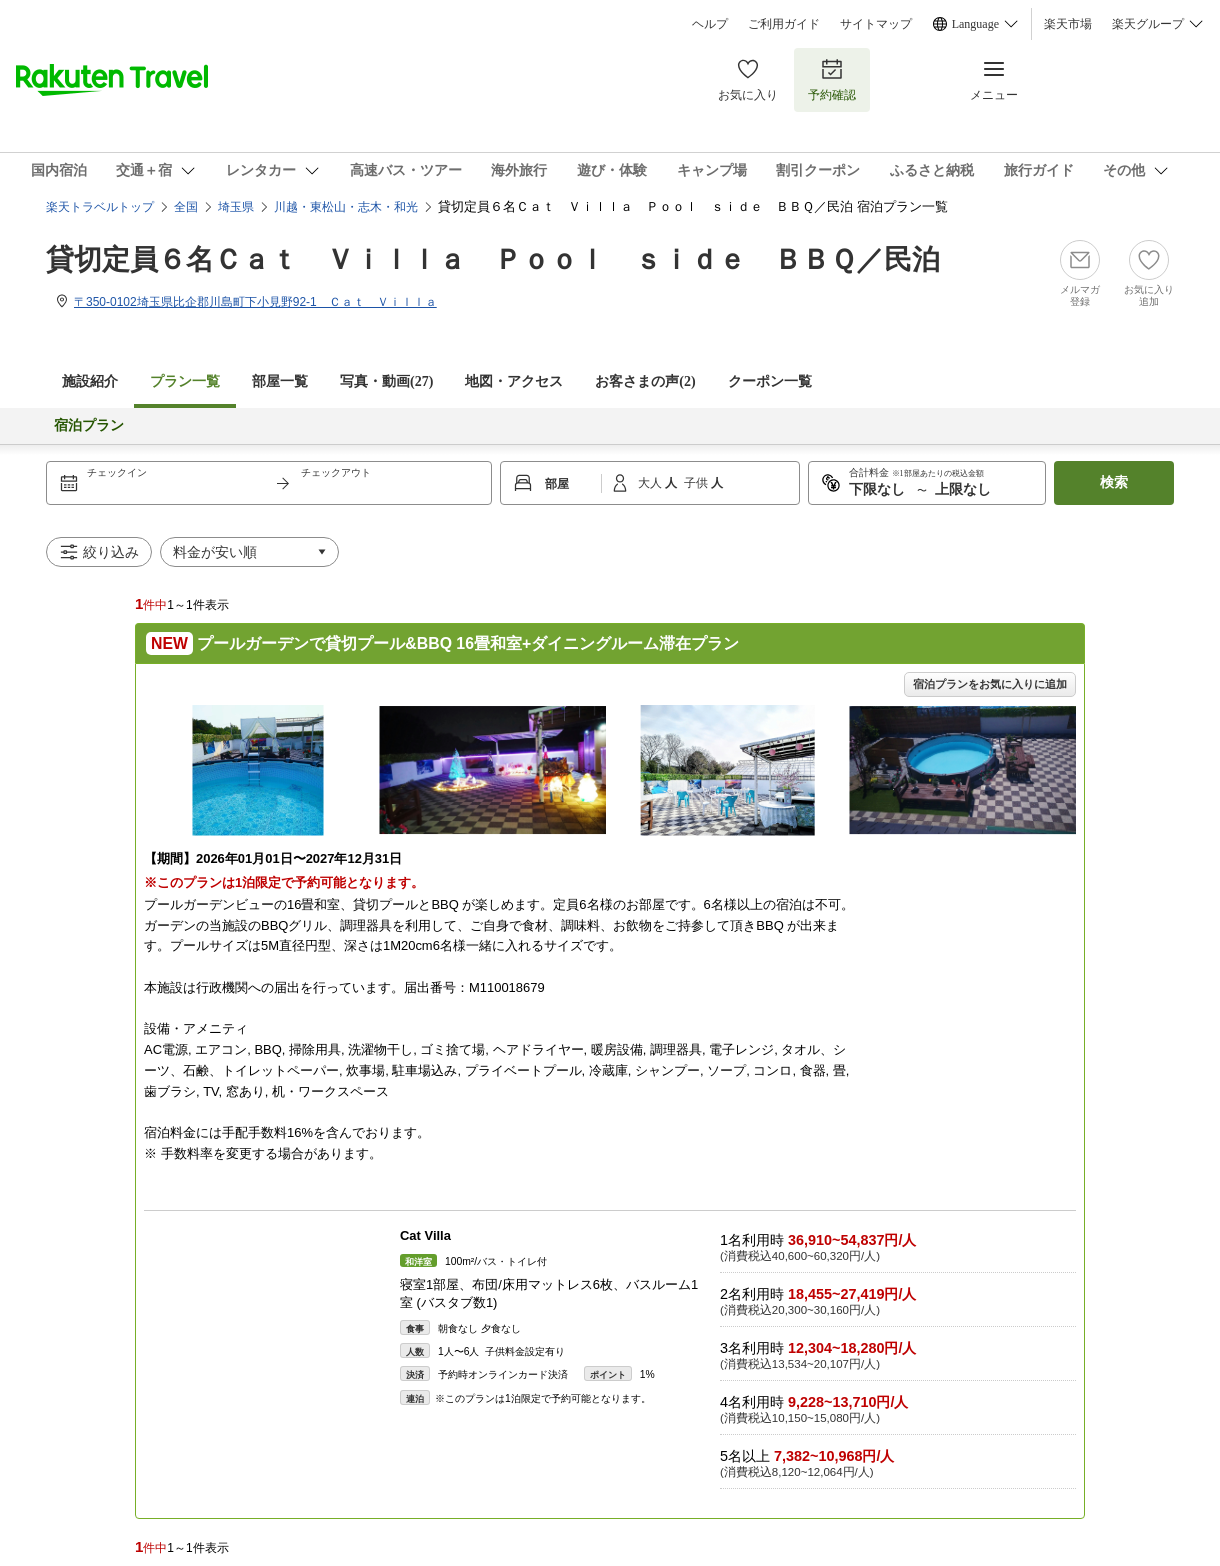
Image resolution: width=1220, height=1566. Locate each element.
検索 (1114, 482)
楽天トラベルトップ (100, 207)
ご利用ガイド (784, 24)
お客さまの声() (645, 381)
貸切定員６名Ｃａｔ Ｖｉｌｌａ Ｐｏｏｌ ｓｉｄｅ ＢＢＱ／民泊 (493, 259)
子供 (697, 483)
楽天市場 (1068, 24)
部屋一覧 (280, 381)
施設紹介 (90, 381)
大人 (651, 483)
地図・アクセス (514, 381)
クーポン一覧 (770, 381)
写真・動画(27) (386, 381)
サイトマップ (876, 24)
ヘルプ (710, 24)
